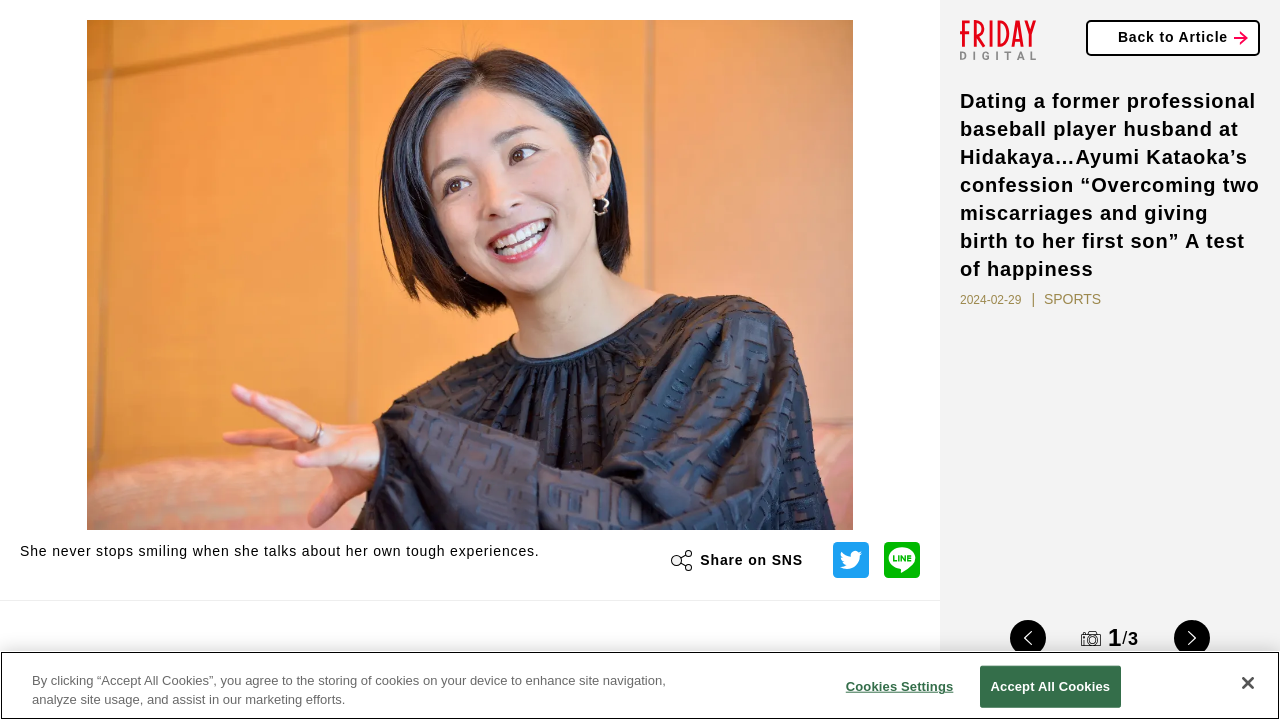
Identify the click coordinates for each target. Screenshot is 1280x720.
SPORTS (1072, 299)
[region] (640, 685)
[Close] (1248, 683)
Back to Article (1173, 37)
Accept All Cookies (1051, 686)
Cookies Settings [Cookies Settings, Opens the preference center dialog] (900, 686)
